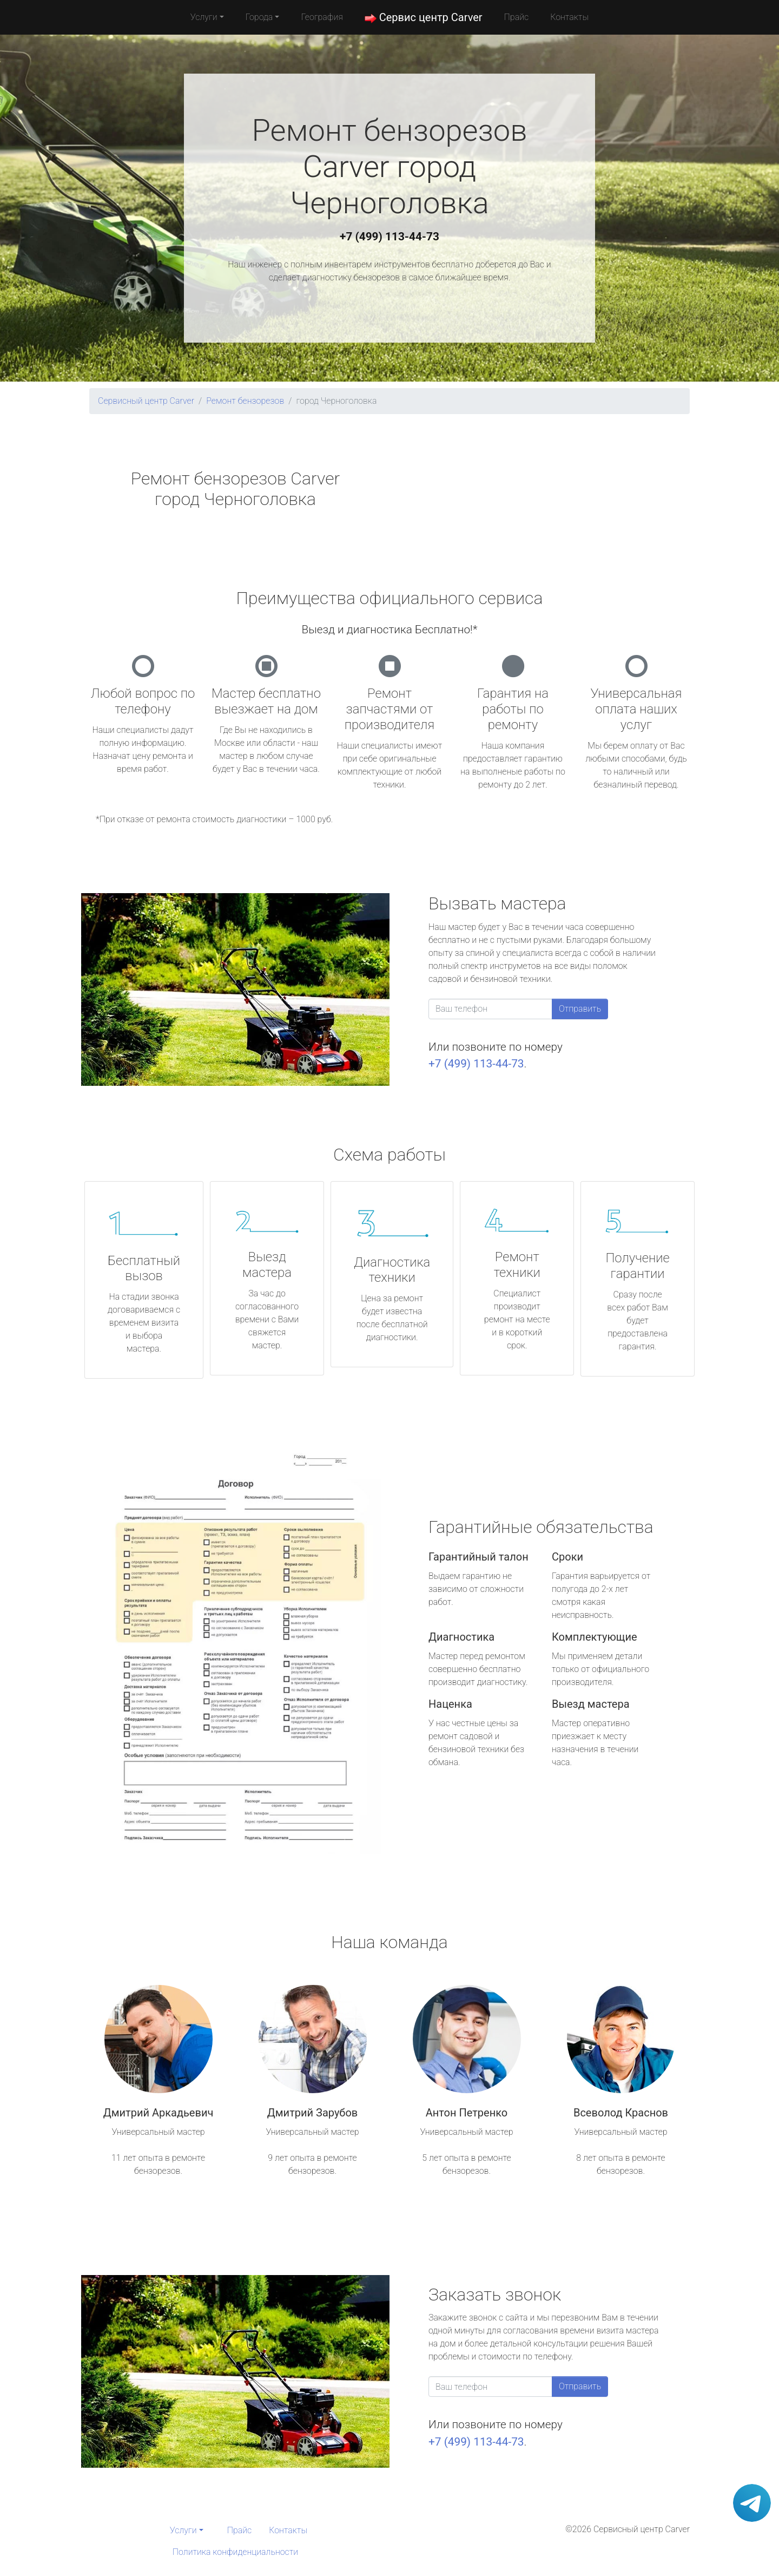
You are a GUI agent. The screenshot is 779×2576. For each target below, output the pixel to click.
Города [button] (259, 17)
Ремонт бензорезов (245, 401)
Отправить (580, 1009)
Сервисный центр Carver (146, 401)
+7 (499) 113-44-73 (389, 236)
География (321, 17)
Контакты (569, 17)
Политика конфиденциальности (235, 2552)
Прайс (516, 17)
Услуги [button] (203, 17)
